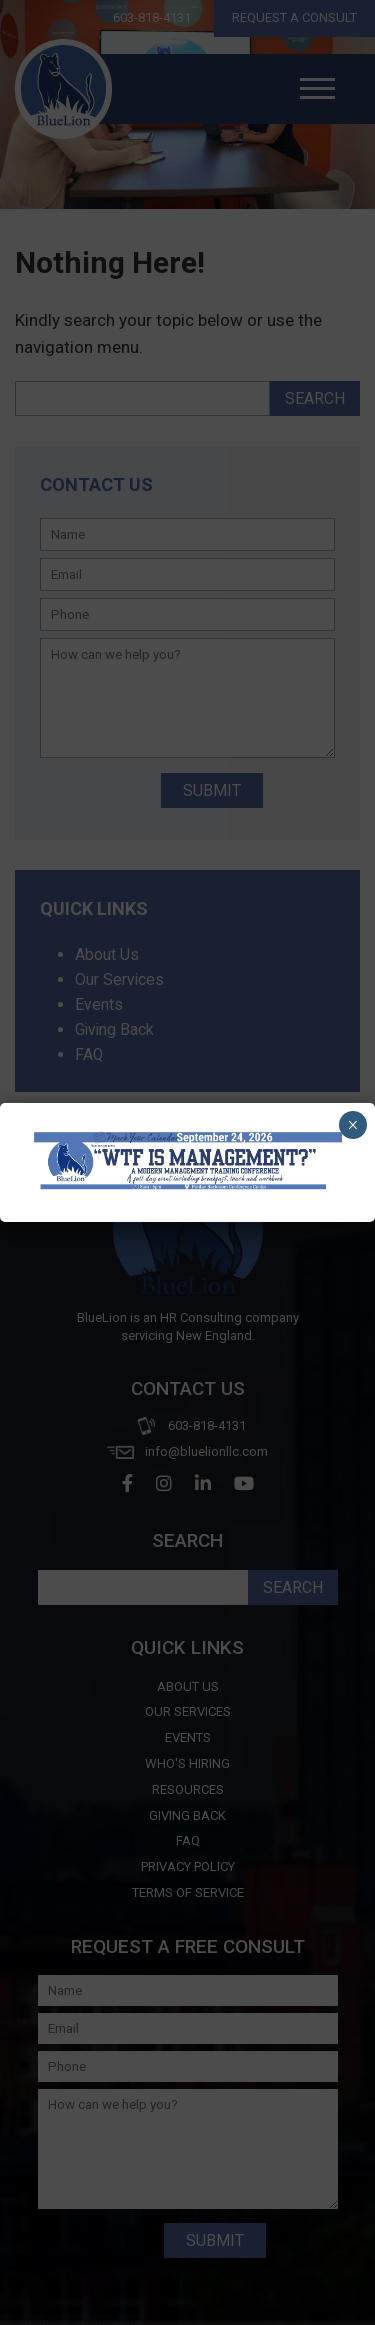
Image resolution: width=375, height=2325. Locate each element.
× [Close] (352, 1125)
